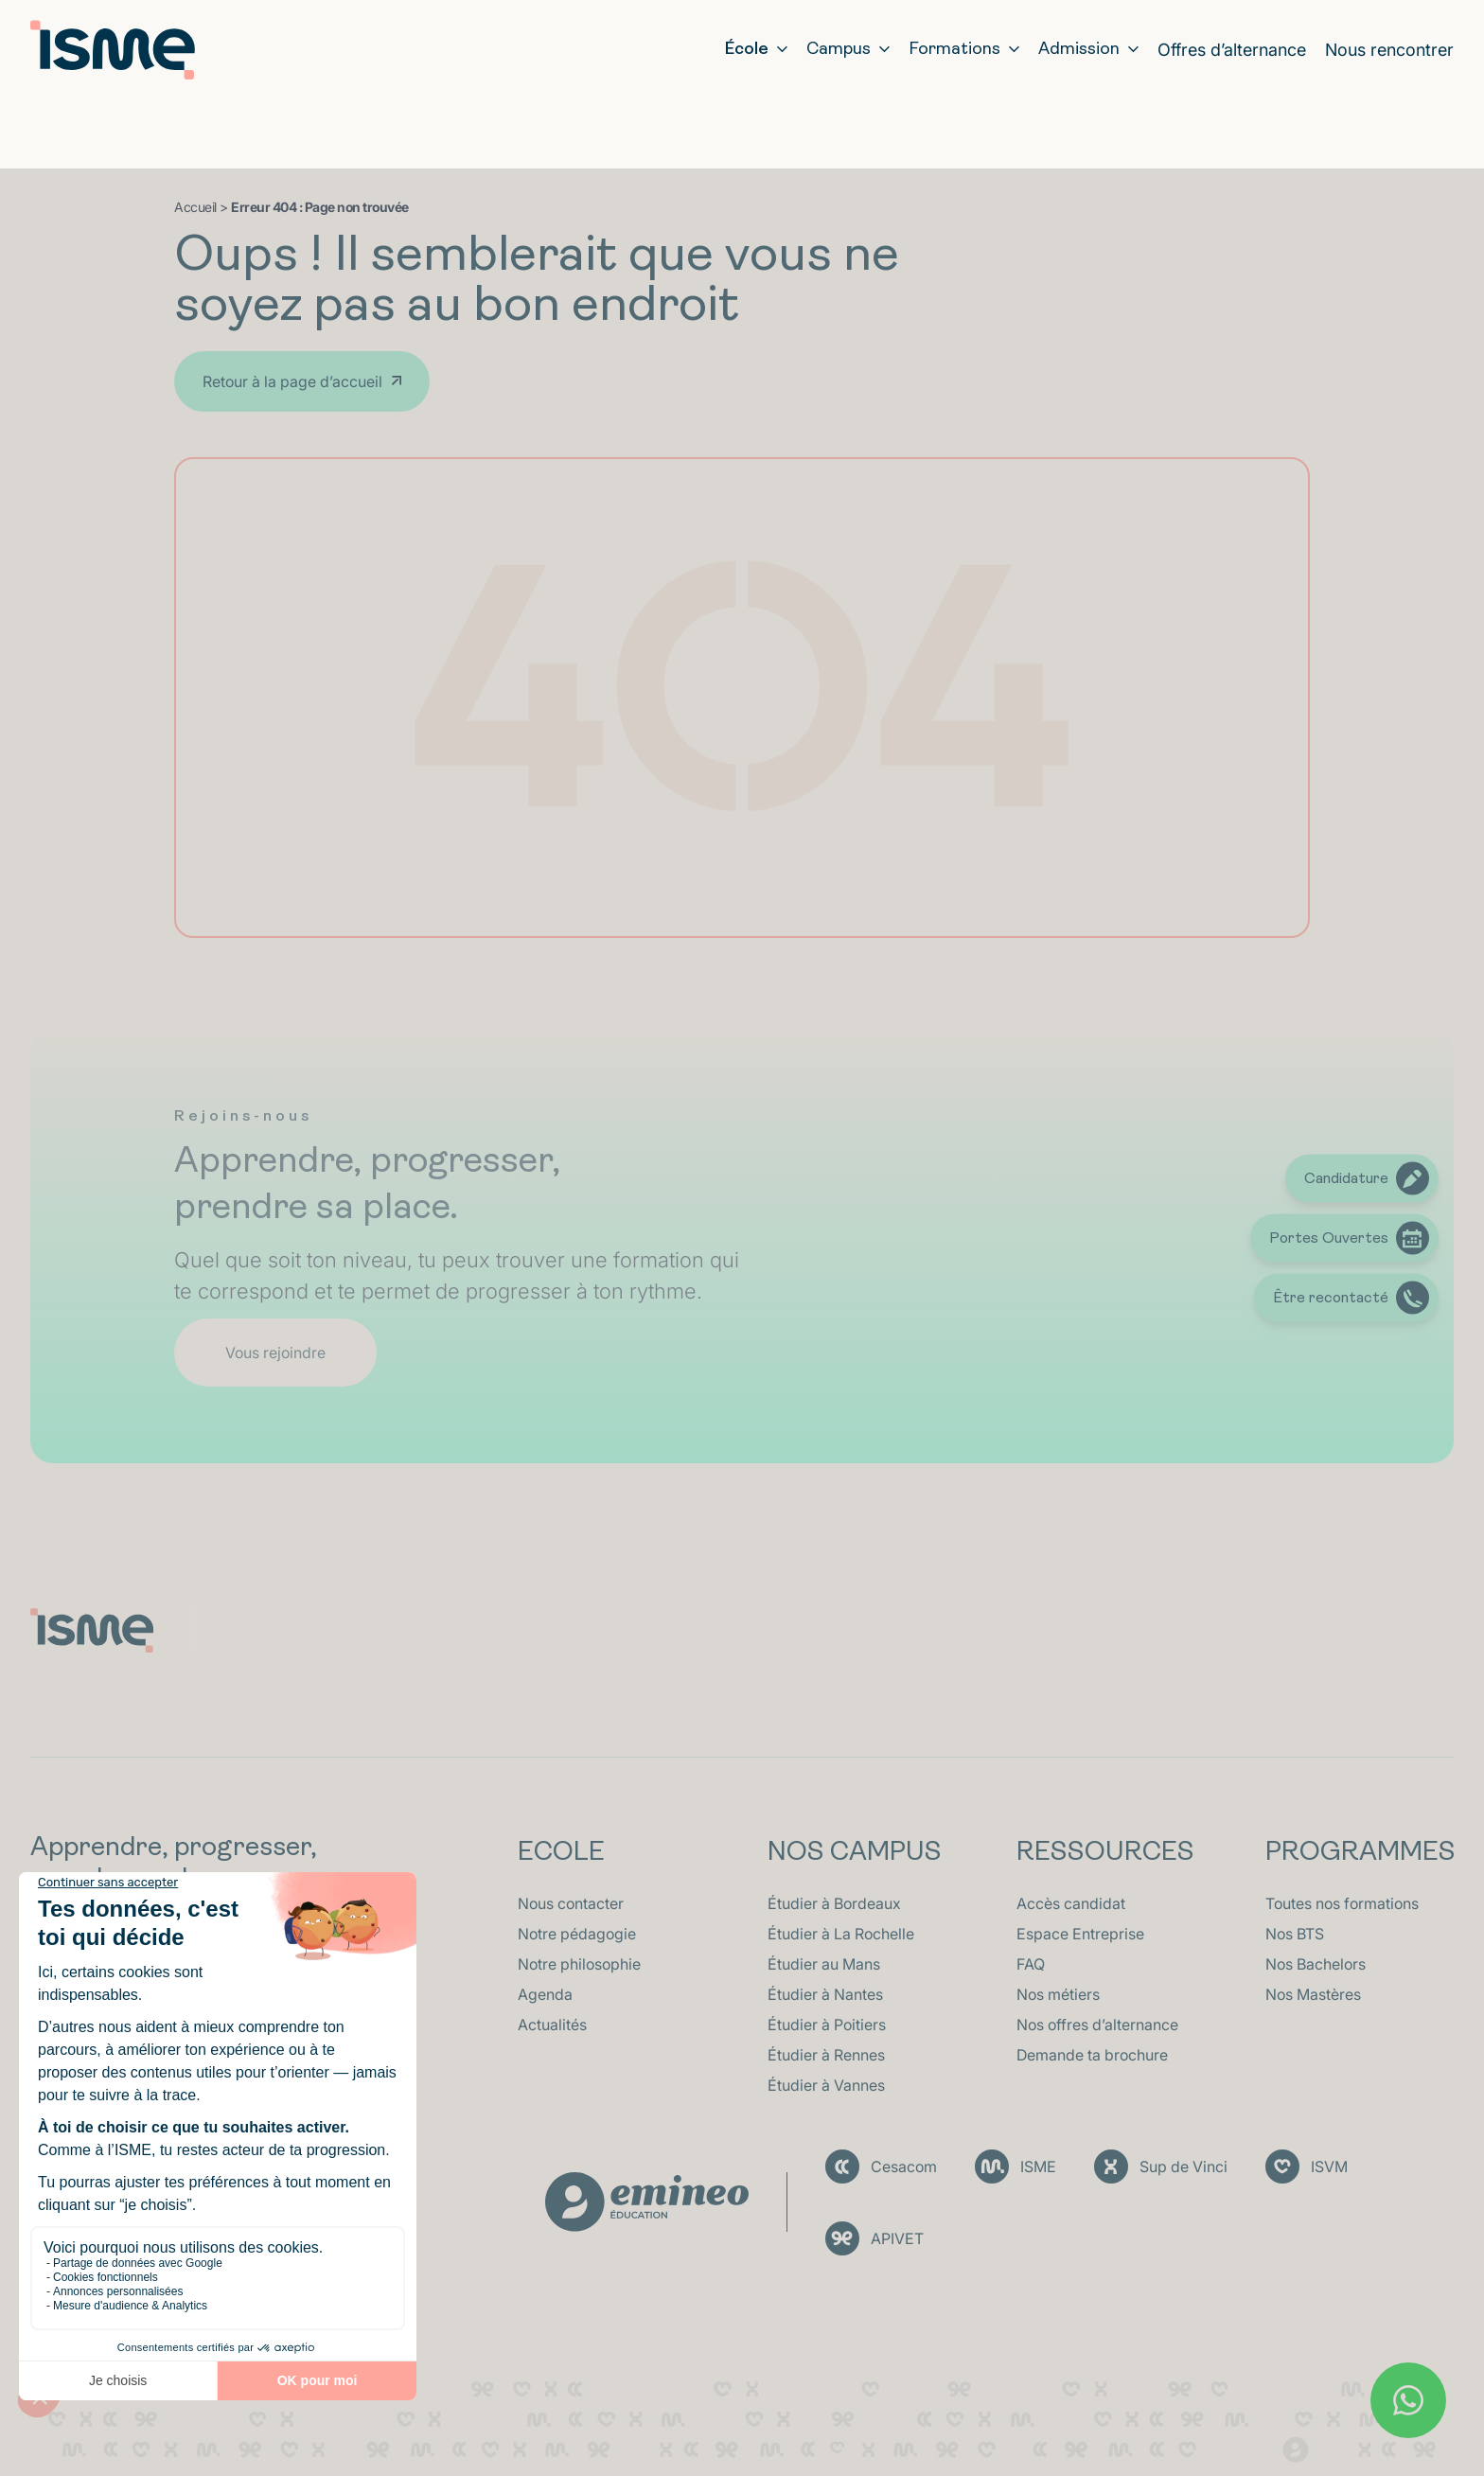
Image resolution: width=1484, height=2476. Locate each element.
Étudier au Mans (824, 1963)
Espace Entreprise (1080, 1933)
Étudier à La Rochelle (841, 1933)
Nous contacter (571, 1903)
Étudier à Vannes (826, 2085)
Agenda (545, 1994)
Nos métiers (1058, 1994)
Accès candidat (1070, 1903)
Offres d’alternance (1231, 50)
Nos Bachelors (1315, 1963)
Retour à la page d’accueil (292, 381)
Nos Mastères (1313, 1994)
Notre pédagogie (577, 1933)
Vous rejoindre (275, 1352)
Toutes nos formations (1342, 1903)
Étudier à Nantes (825, 1994)
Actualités (552, 2024)
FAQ (1030, 1963)
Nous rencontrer (1389, 50)
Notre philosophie (579, 1963)
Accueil (195, 207)
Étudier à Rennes (826, 2054)
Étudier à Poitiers (827, 2024)
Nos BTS (1294, 1933)
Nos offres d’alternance (1097, 2024)
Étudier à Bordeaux (834, 1903)
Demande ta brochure (1092, 2054)
